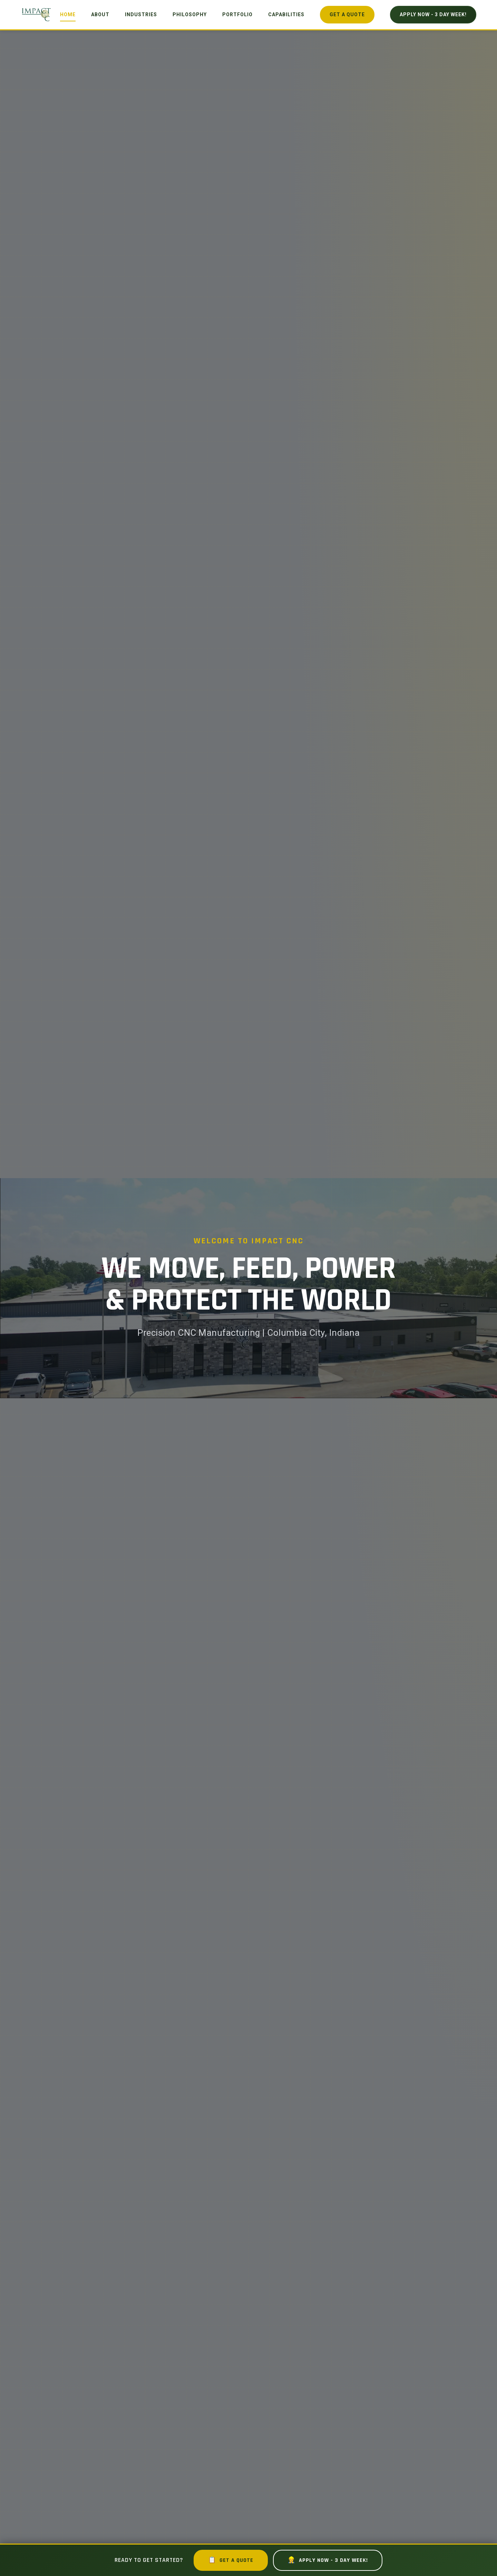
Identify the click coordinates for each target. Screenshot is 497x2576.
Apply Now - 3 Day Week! (433, 14)
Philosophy (190, 14)
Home (68, 14)
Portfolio (237, 14)
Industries (141, 14)
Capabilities (286, 14)
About (100, 14)
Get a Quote (347, 14)
